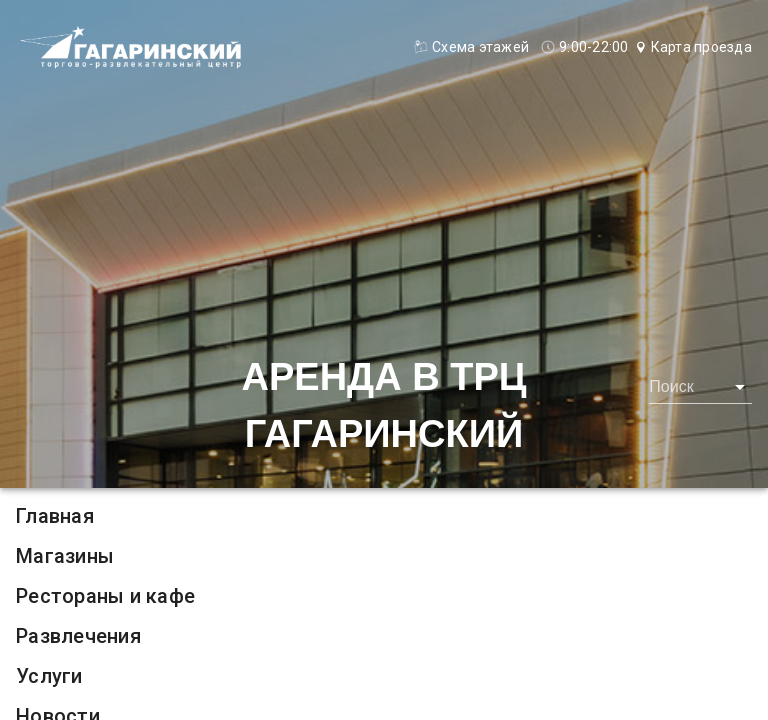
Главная (55, 516)
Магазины (65, 556)
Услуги (49, 676)
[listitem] (384, 516)
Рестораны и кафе (105, 596)
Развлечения (78, 636)
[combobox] (700, 387)
